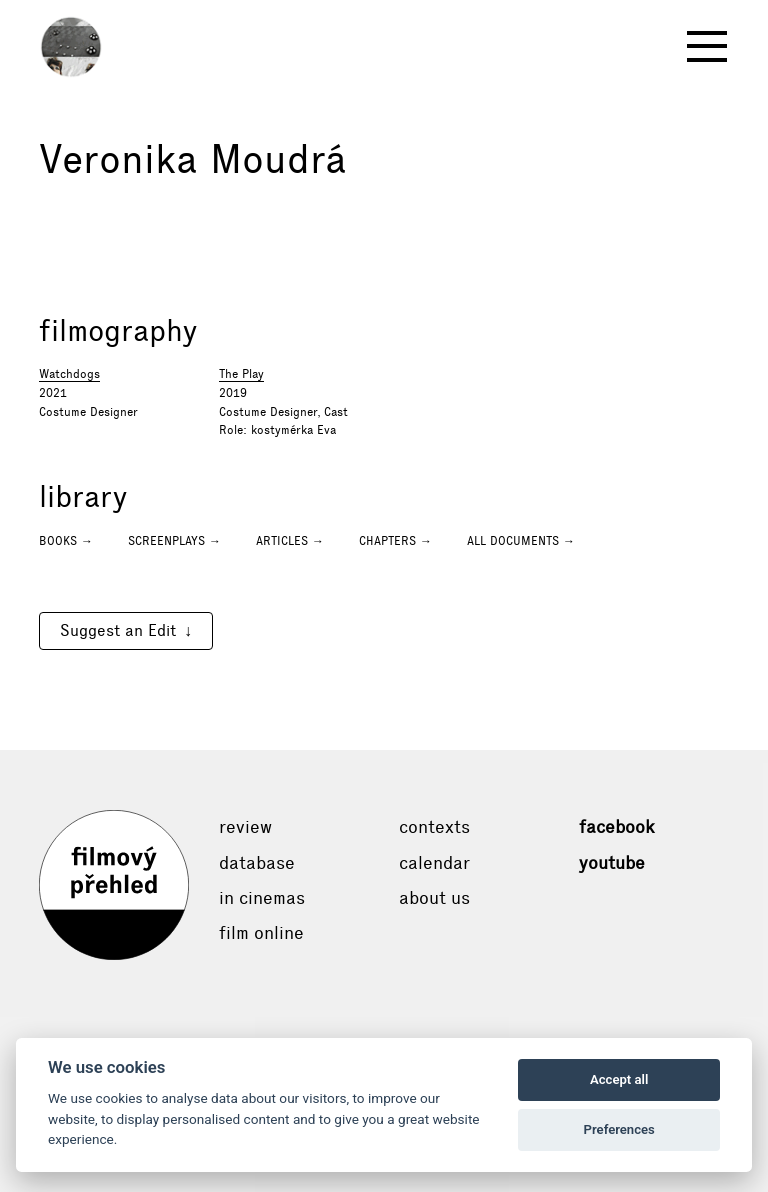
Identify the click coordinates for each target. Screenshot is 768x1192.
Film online (261, 933)
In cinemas (262, 898)
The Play (241, 374)
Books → (66, 541)
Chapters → (395, 541)
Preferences (619, 1129)
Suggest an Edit (118, 630)
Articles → (290, 541)
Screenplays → (174, 541)
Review (245, 827)
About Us (434, 898)
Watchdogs (69, 374)
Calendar (434, 863)
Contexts (434, 827)
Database (257, 863)
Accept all (619, 1079)
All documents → (521, 541)
